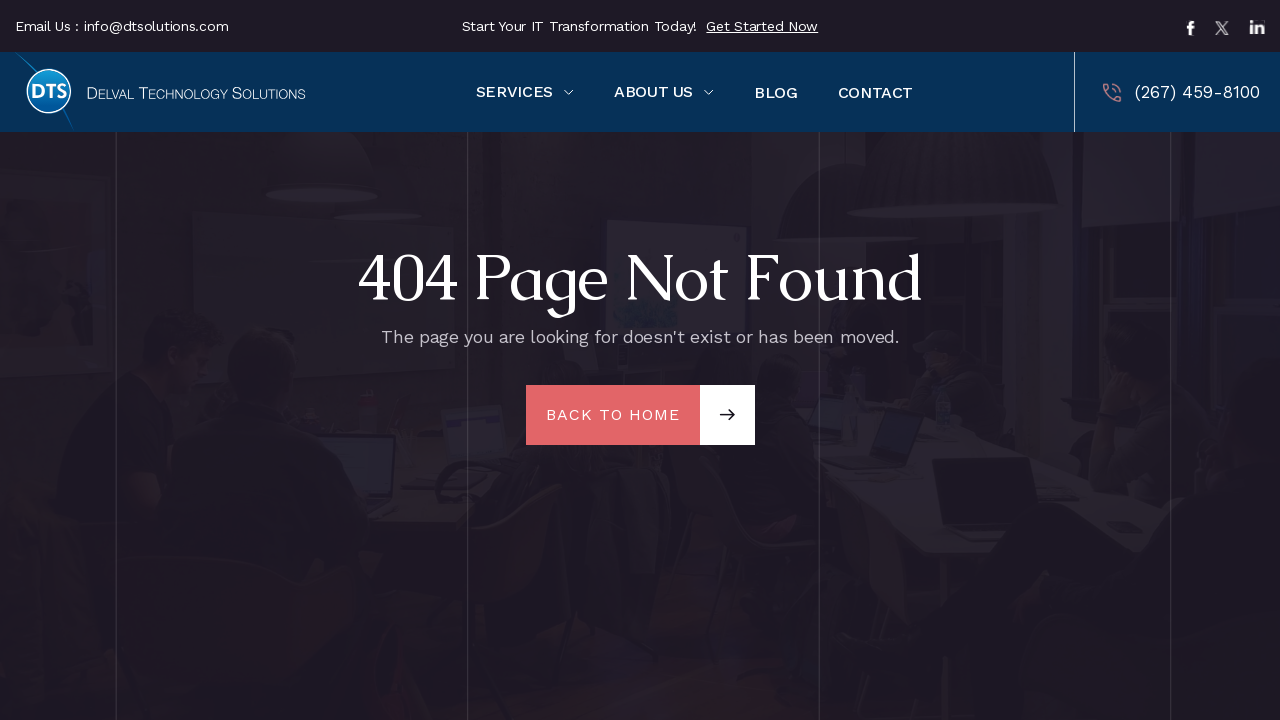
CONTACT (875, 92)
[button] (525, 92)
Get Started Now (762, 26)
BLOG (776, 92)
